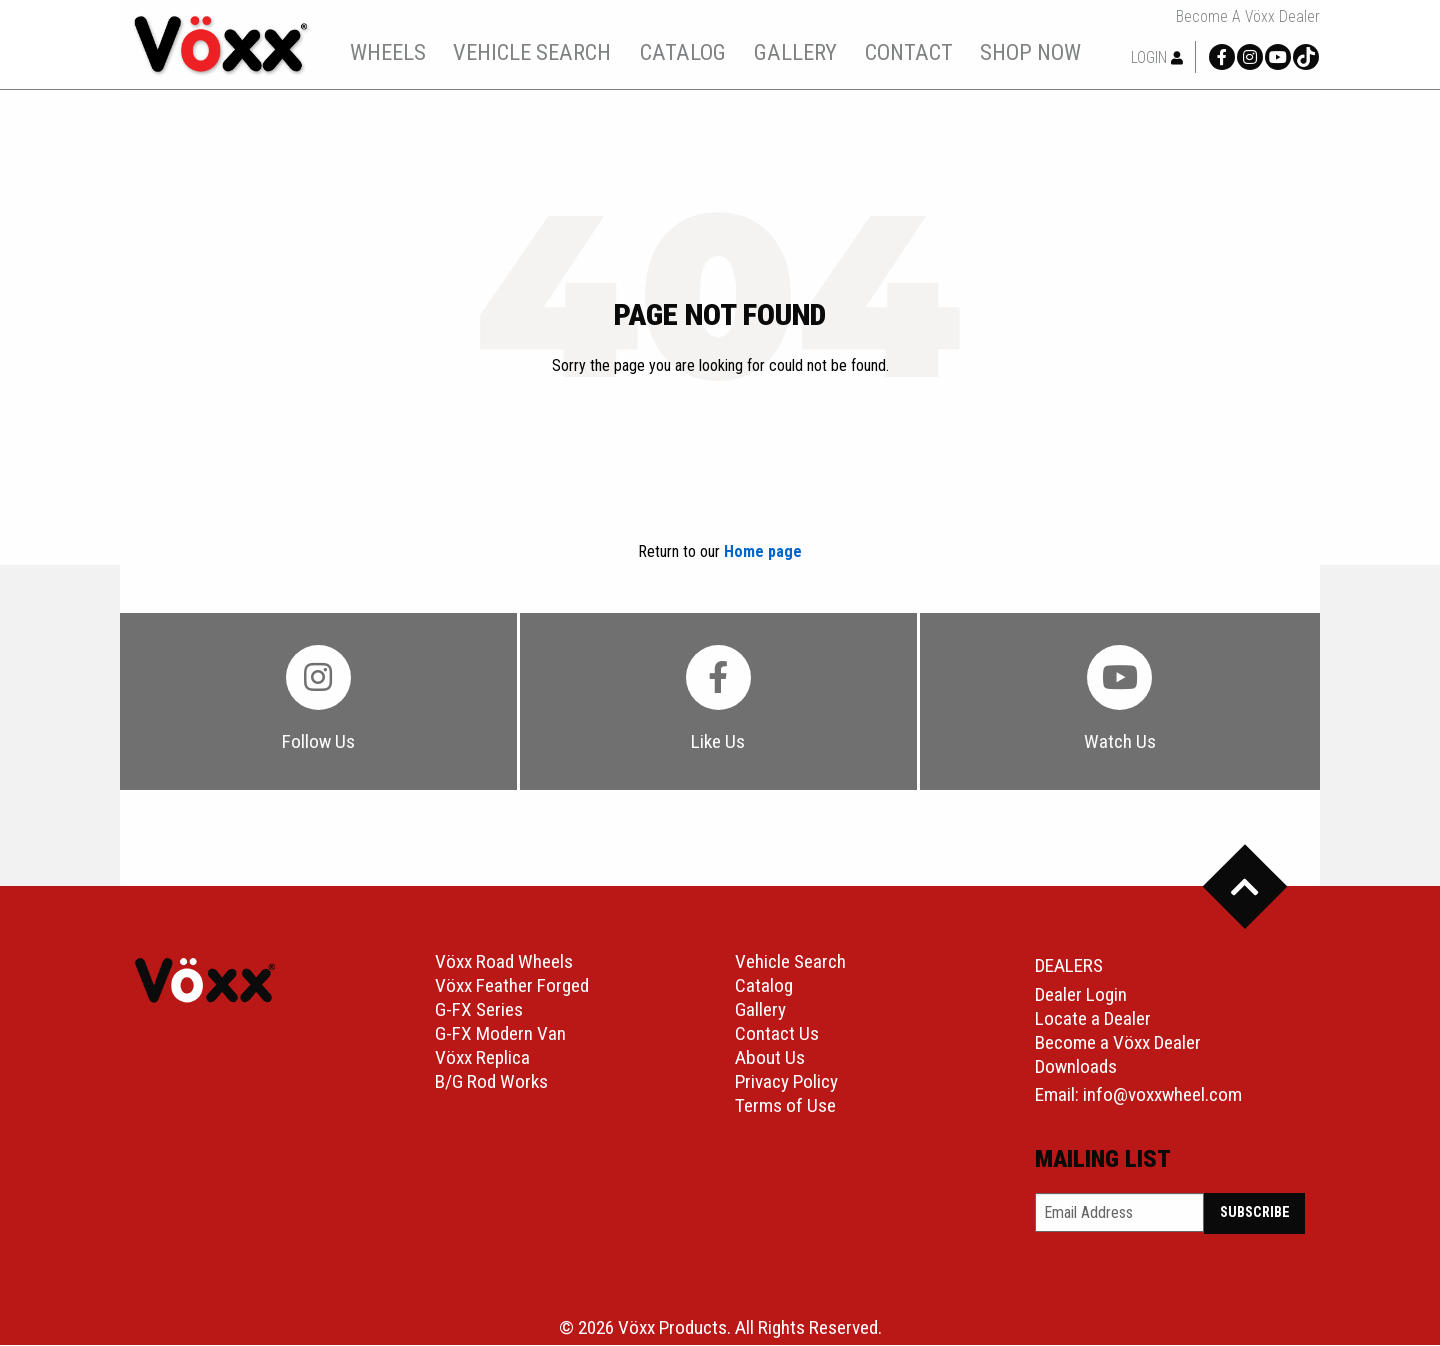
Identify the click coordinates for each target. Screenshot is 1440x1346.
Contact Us (777, 1034)
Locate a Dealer (1093, 1019)
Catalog (764, 986)
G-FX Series (479, 1010)
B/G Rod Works (491, 1082)
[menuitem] (387, 52)
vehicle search (532, 52)
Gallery (760, 1010)
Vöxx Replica (482, 1058)
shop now (1030, 52)
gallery (795, 52)
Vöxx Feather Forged (512, 986)
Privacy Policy (786, 1082)
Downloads (1076, 1067)
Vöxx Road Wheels (504, 962)
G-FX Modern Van (500, 1034)
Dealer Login (1081, 995)
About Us (770, 1058)
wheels (388, 52)
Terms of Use (785, 1106)
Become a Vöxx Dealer (1248, 17)
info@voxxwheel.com (1162, 1095)
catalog (683, 52)
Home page (763, 551)
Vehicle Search (790, 962)
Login (1157, 57)
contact (909, 52)
